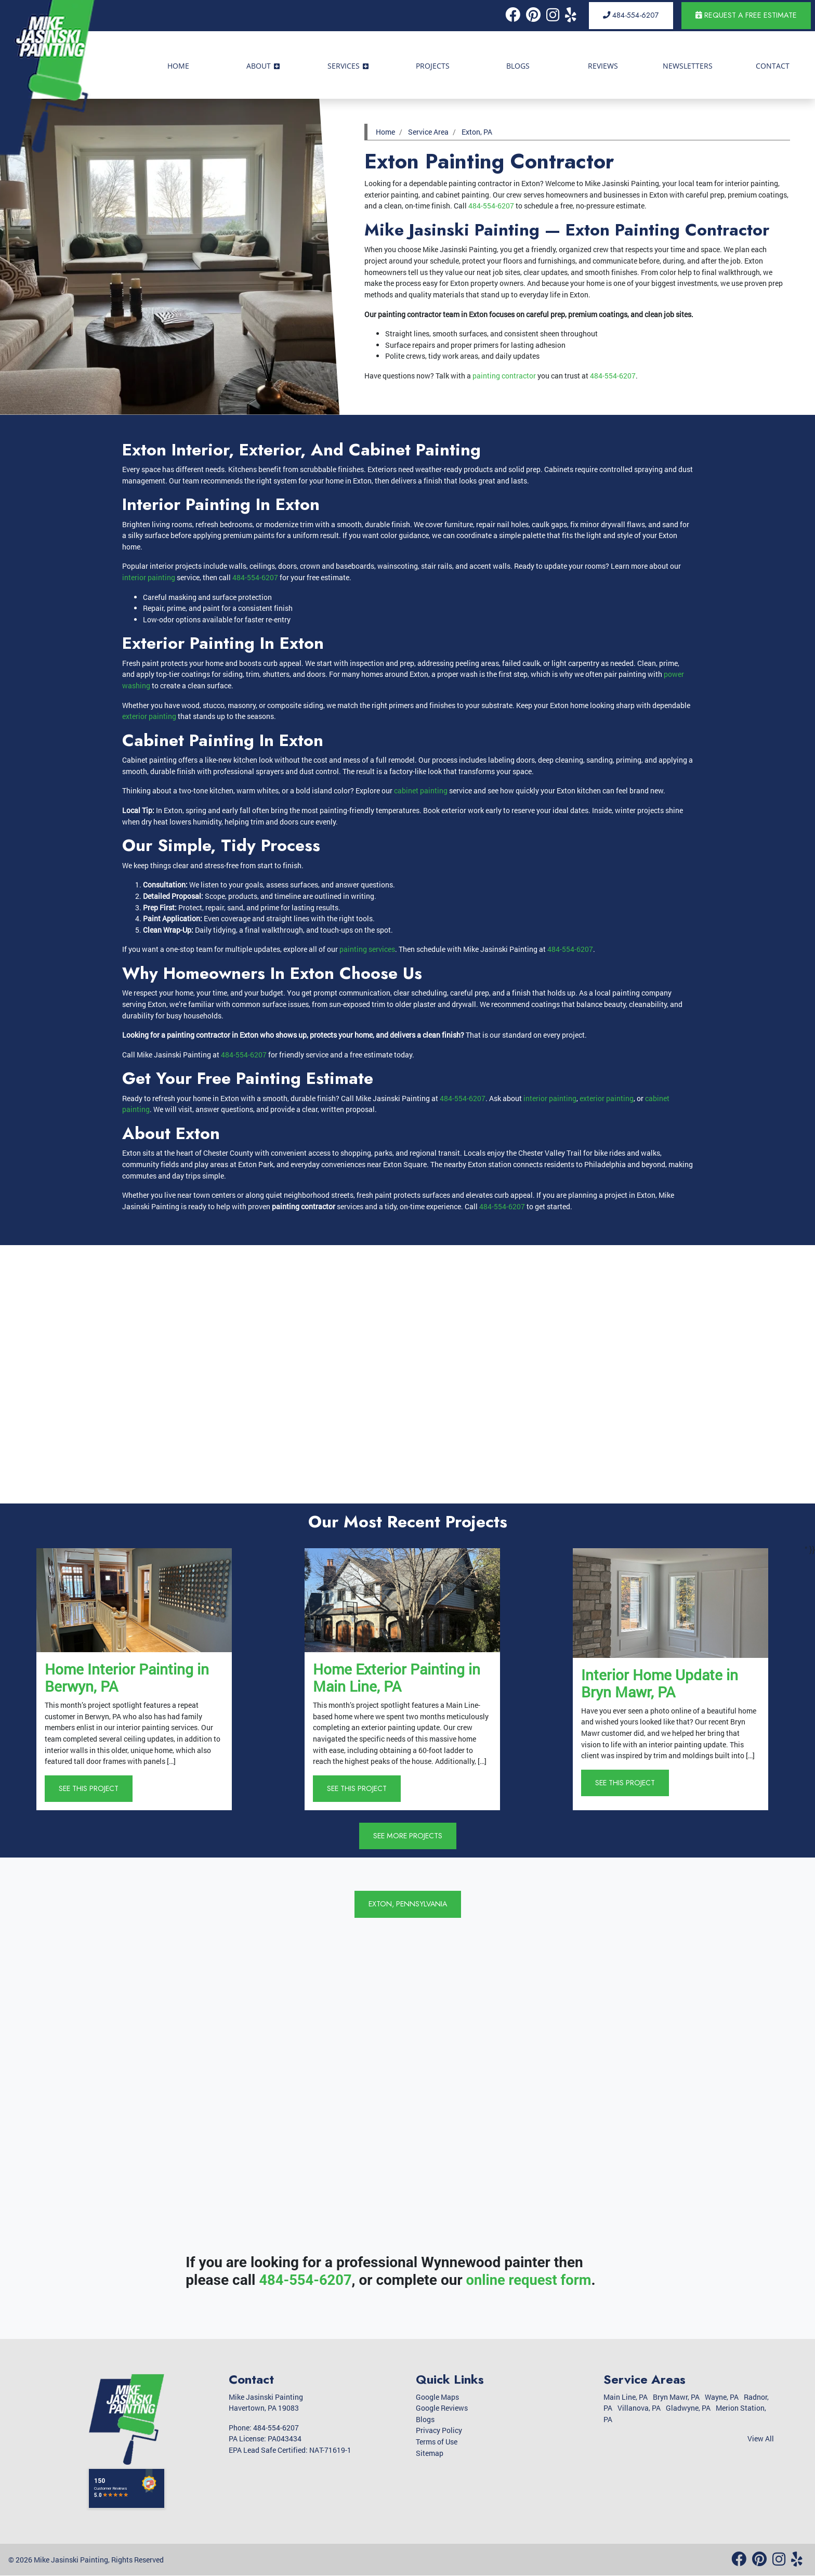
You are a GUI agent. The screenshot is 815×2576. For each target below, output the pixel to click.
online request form (532, 2280)
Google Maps (437, 2397)
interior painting (148, 577)
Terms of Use (436, 2442)
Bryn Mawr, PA (676, 2397)
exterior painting (149, 716)
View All (760, 2439)
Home (385, 132)
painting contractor (504, 376)
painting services (367, 949)
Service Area (428, 132)
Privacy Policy (439, 2431)
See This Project (89, 1788)
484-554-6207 (631, 15)
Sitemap (429, 2453)
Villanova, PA (639, 2408)
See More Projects (407, 1835)
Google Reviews (442, 2408)
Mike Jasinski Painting (71, 2560)
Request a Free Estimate (746, 15)
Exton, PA (477, 132)
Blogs (425, 2419)
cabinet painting (421, 790)
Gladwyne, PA (688, 2408)
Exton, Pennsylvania (407, 1904)
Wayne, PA (722, 2397)
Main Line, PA (625, 2397)
